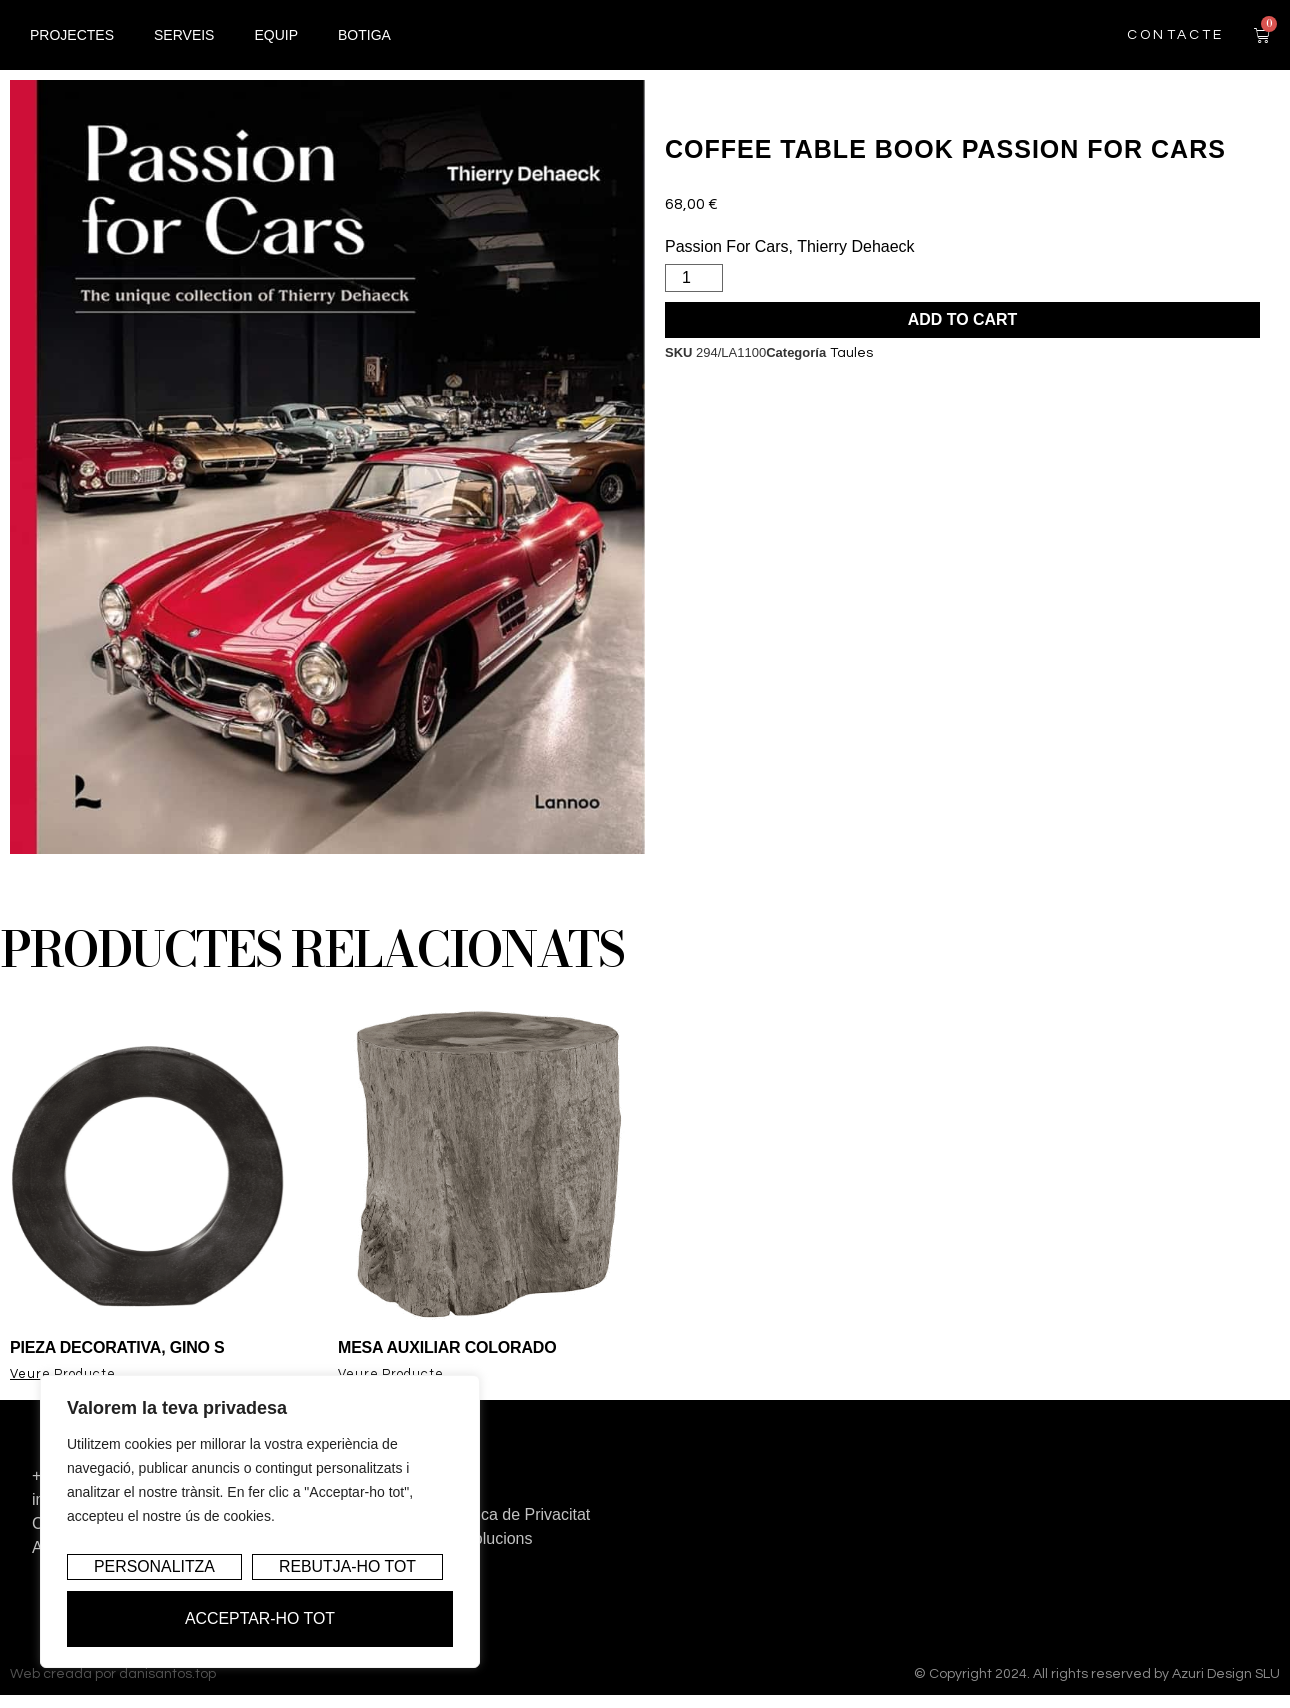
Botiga (364, 46)
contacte (1175, 46)
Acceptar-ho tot (259, 1618)
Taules (851, 353)
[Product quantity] (694, 278)
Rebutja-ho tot (347, 1567)
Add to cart (963, 319)
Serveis (184, 46)
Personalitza (155, 1567)
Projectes (72, 46)
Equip (276, 46)
